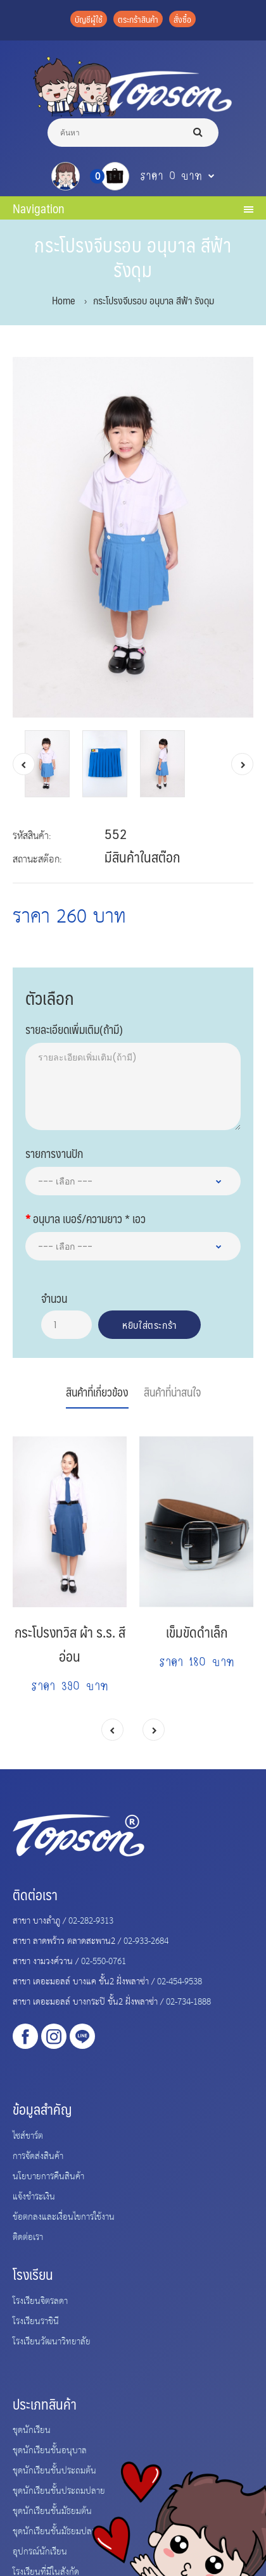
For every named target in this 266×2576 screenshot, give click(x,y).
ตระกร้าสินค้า (138, 19)
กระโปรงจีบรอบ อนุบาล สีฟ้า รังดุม (153, 300)
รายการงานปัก (54, 1151)
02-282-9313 (90, 1920)
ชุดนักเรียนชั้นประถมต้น (54, 2469)
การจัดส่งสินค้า (38, 2155)
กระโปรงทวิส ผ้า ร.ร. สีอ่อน (70, 1643)
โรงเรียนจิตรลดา (40, 2300)
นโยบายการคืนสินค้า (48, 2175)
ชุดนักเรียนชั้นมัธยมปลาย (57, 2530)
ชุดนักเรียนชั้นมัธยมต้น (52, 2510)
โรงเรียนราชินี (36, 2320)
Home (63, 300)
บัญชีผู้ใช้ (89, 19)
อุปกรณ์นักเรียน (40, 2550)
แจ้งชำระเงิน (34, 2195)
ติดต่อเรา (28, 2236)
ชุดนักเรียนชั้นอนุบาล (50, 2449)
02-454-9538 (179, 1980)
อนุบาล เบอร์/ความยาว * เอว (89, 1217)
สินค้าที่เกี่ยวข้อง (97, 1392)
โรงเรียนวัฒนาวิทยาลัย (52, 2340)
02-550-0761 (103, 1960)
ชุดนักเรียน (32, 2429)
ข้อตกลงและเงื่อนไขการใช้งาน (64, 2216)
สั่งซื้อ (182, 19)
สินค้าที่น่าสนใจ (172, 1392)
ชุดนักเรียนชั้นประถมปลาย (59, 2490)
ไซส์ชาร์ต (28, 2135)
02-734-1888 (188, 2001)
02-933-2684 (146, 1940)
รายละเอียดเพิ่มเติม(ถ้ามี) (74, 1027)
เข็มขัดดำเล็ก (196, 1631)
